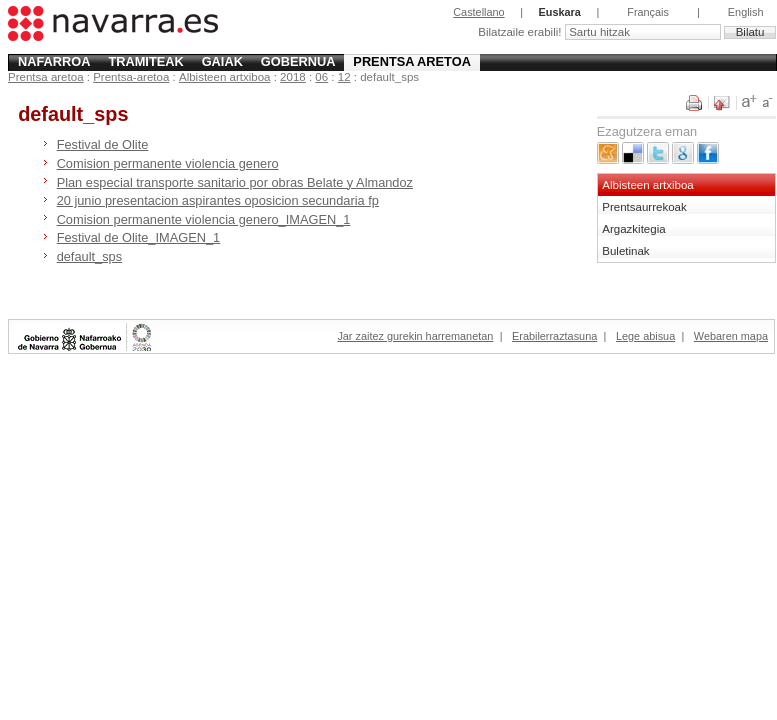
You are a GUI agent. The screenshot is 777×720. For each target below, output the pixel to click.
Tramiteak (145, 61)
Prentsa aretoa (412, 61)
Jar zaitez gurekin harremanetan (415, 336)
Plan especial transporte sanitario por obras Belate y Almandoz (235, 182)
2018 (293, 77)
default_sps (89, 256)
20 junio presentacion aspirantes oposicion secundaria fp (218, 200)
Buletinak (625, 251)
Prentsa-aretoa (131, 77)
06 (321, 77)
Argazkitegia (633, 229)
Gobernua (298, 61)
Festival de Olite (103, 144)
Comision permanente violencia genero (168, 163)
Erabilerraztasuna (554, 336)
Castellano (478, 12)
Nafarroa (54, 61)
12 (344, 77)
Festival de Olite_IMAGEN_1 (139, 237)
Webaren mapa (731, 336)
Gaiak (222, 61)
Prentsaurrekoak (644, 207)
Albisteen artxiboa (225, 77)
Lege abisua (645, 336)
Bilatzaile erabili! (521, 32)
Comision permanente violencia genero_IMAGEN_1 (204, 219)
